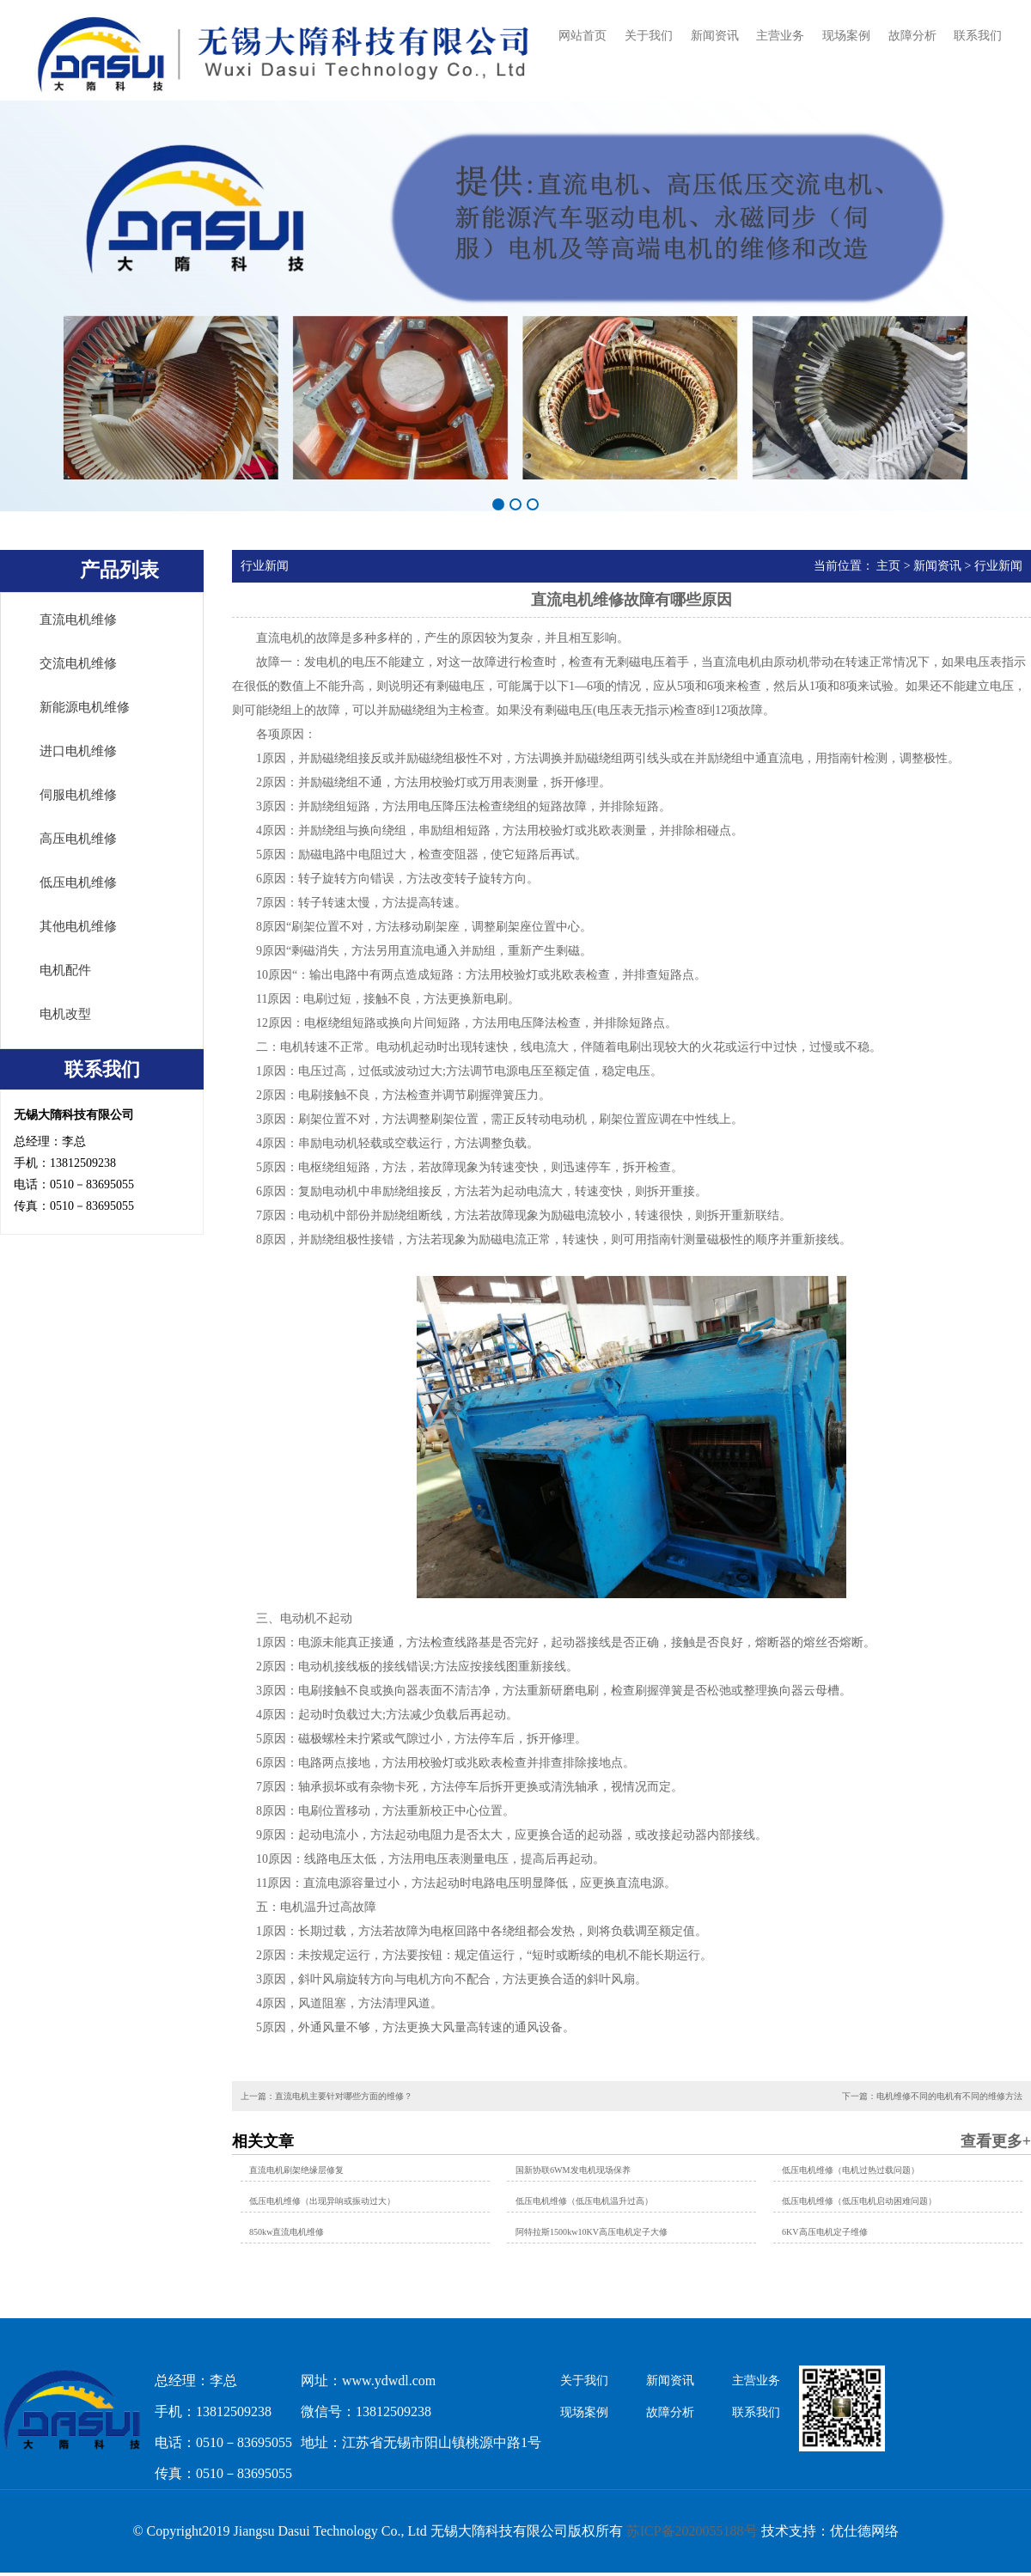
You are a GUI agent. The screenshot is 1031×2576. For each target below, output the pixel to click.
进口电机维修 (78, 751)
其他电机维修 (78, 926)
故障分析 (912, 35)
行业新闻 (998, 565)
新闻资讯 (715, 35)
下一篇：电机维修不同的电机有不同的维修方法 (932, 2096)
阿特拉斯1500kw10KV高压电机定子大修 (592, 2232)
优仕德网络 (864, 2531)
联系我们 (978, 35)
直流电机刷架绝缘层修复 (296, 2170)
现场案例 (846, 35)
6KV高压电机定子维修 (825, 2232)
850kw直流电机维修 (286, 2232)
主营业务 (780, 35)
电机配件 (65, 970)
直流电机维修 (78, 619)
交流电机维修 (78, 663)
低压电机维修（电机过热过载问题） (850, 2170)
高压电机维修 (78, 838)
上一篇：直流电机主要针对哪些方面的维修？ (326, 2096)
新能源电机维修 (85, 707)
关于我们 (649, 35)
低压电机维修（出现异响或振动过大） (322, 2201)
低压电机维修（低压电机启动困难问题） (859, 2201)
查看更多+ (996, 2141)
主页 (888, 565)
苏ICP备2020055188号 (692, 2531)
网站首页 (582, 35)
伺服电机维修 (78, 795)
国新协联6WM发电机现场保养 (573, 2170)
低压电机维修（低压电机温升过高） (584, 2201)
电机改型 (65, 1014)
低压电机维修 (78, 882)
